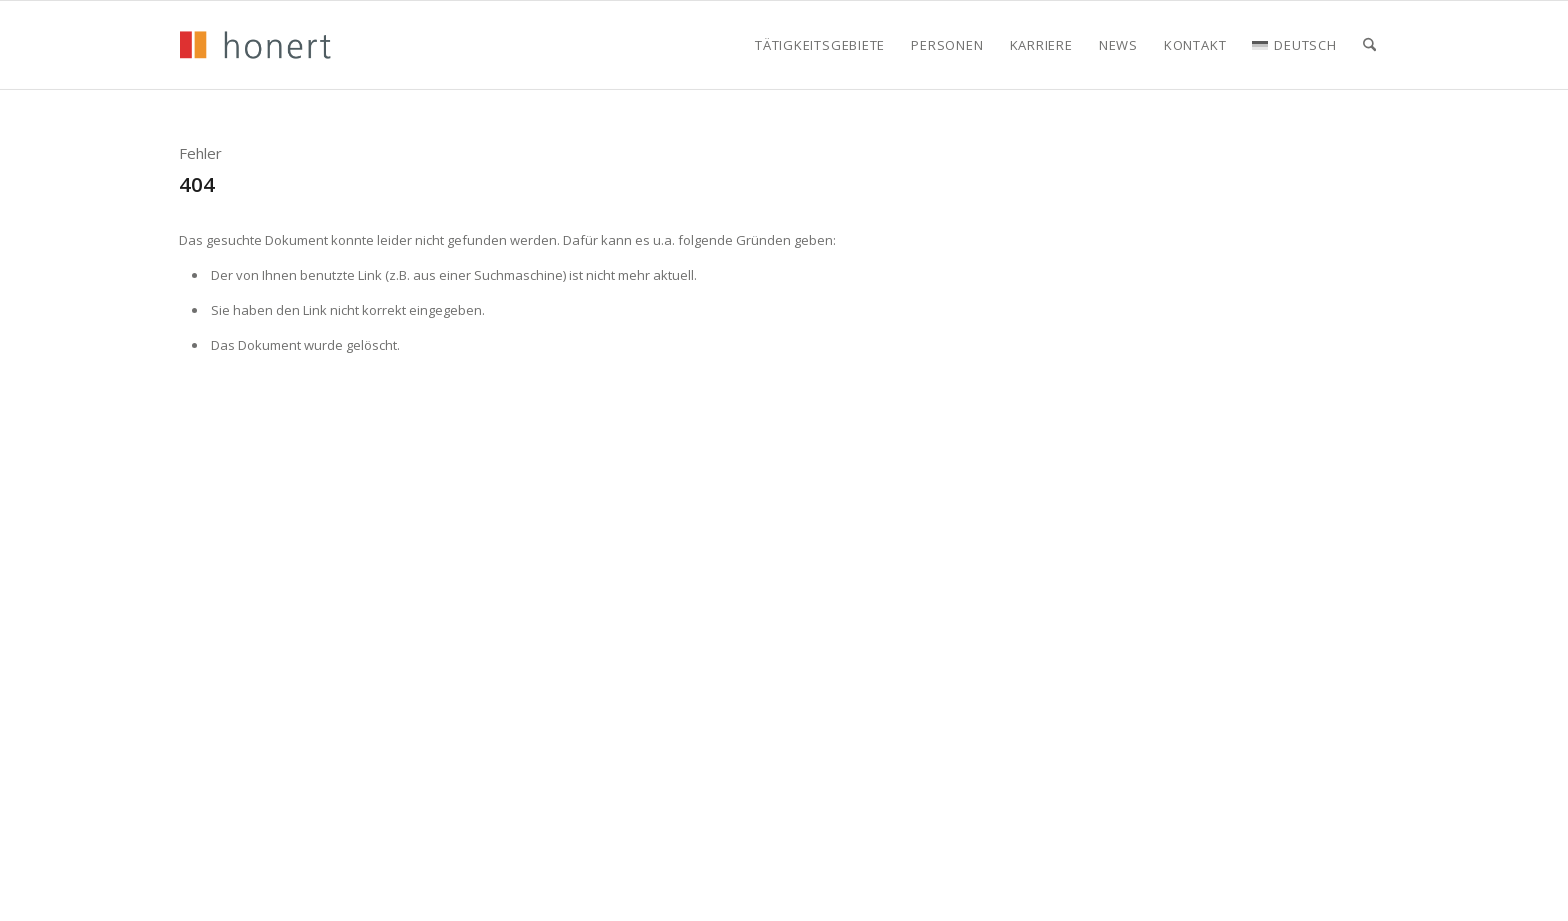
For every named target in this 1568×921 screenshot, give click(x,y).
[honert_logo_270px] (255, 45)
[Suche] (1369, 45)
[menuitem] (820, 45)
